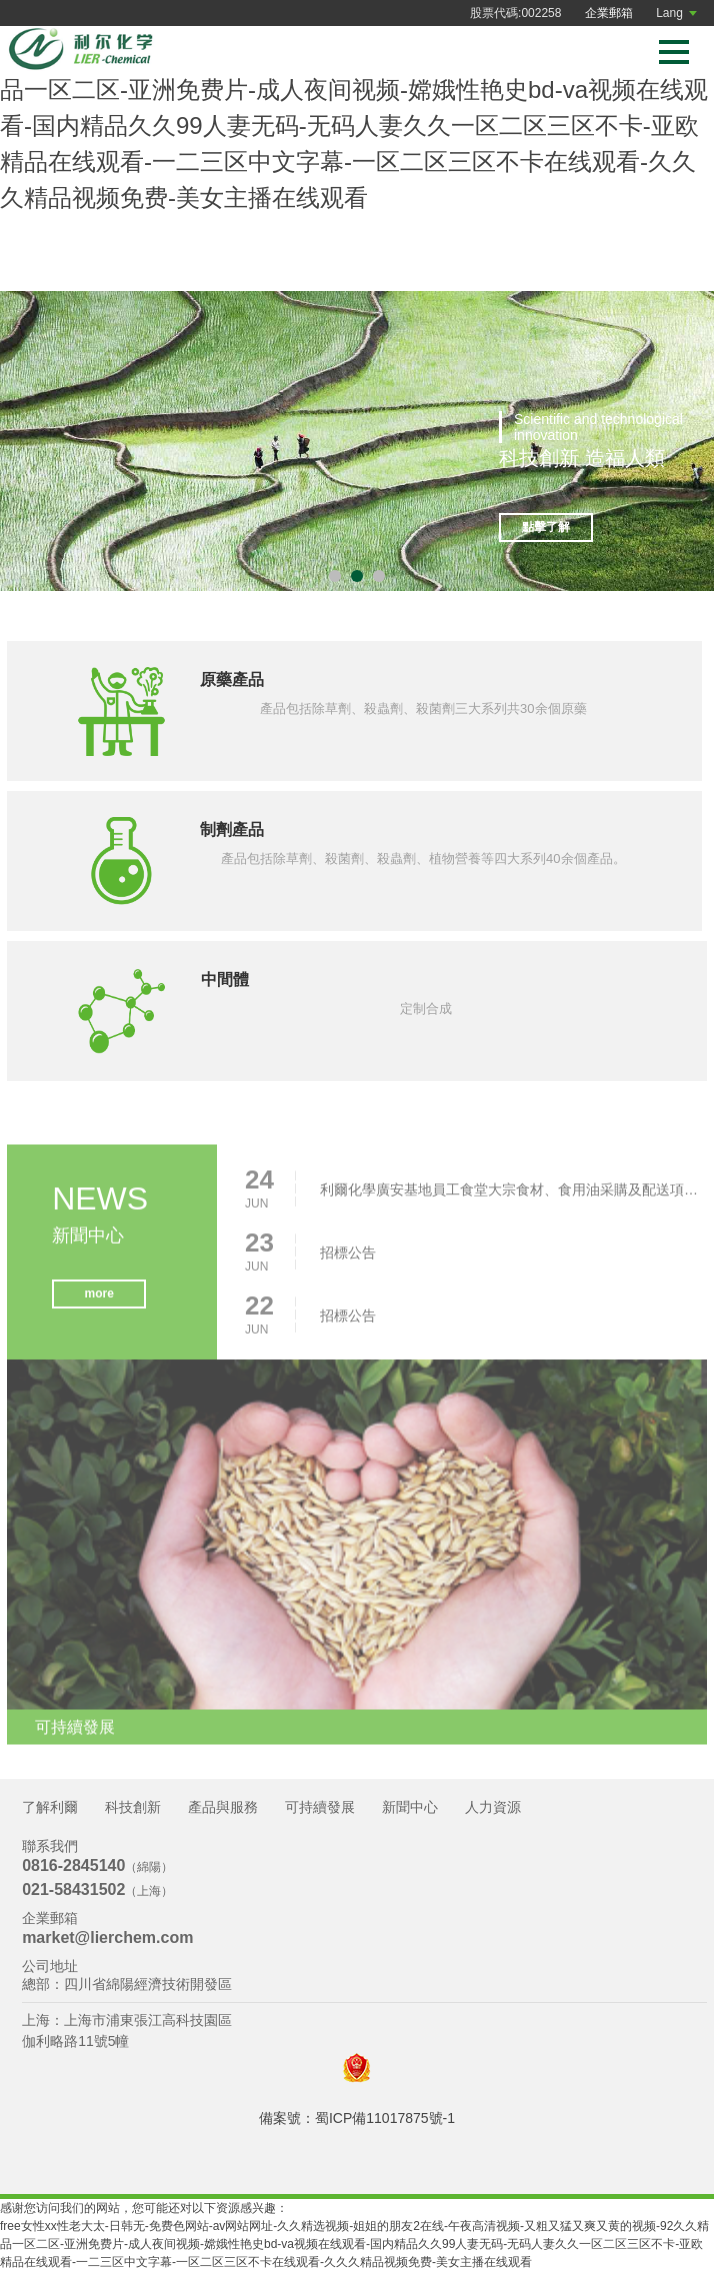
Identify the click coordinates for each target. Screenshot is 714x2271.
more (99, 1298)
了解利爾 (50, 1807)
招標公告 (348, 1257)
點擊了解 (546, 527)
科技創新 (133, 1807)
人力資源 (493, 1807)
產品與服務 (223, 1807)
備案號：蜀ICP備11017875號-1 (357, 2118)
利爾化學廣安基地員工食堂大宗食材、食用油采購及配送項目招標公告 (510, 1194)
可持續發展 (320, 1807)
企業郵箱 (609, 13)
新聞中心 (410, 1807)
